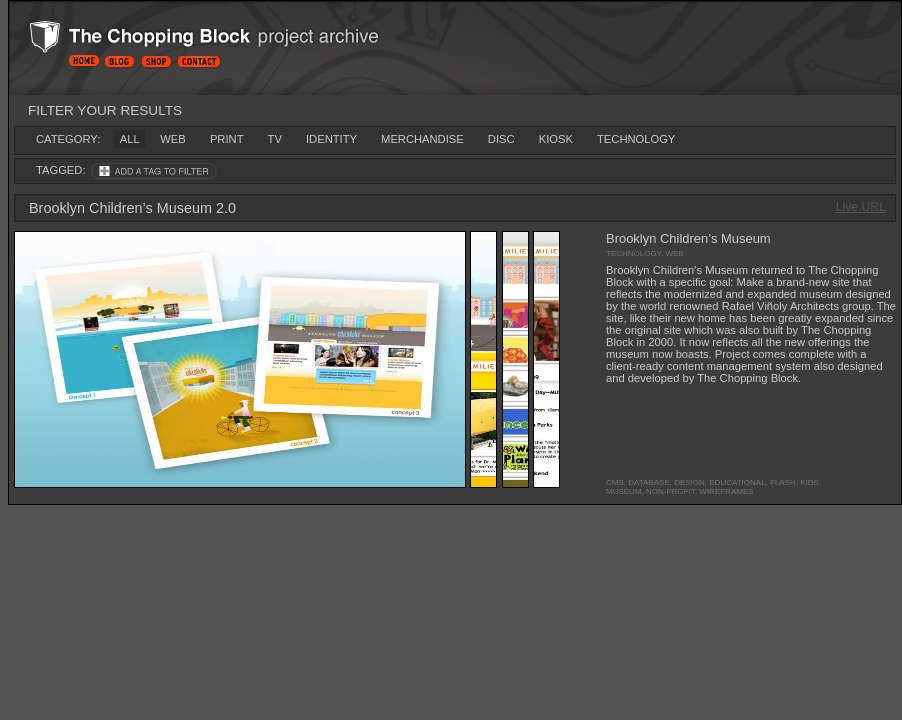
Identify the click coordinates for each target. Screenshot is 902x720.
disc (501, 139)
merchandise (422, 139)
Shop (156, 61)
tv (275, 139)
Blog (119, 61)
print (227, 139)
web (172, 139)
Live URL (861, 207)
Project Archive (236, 41)
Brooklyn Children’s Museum (688, 238)
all (130, 139)
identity (331, 139)
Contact (203, 61)
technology (636, 139)
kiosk (556, 139)
